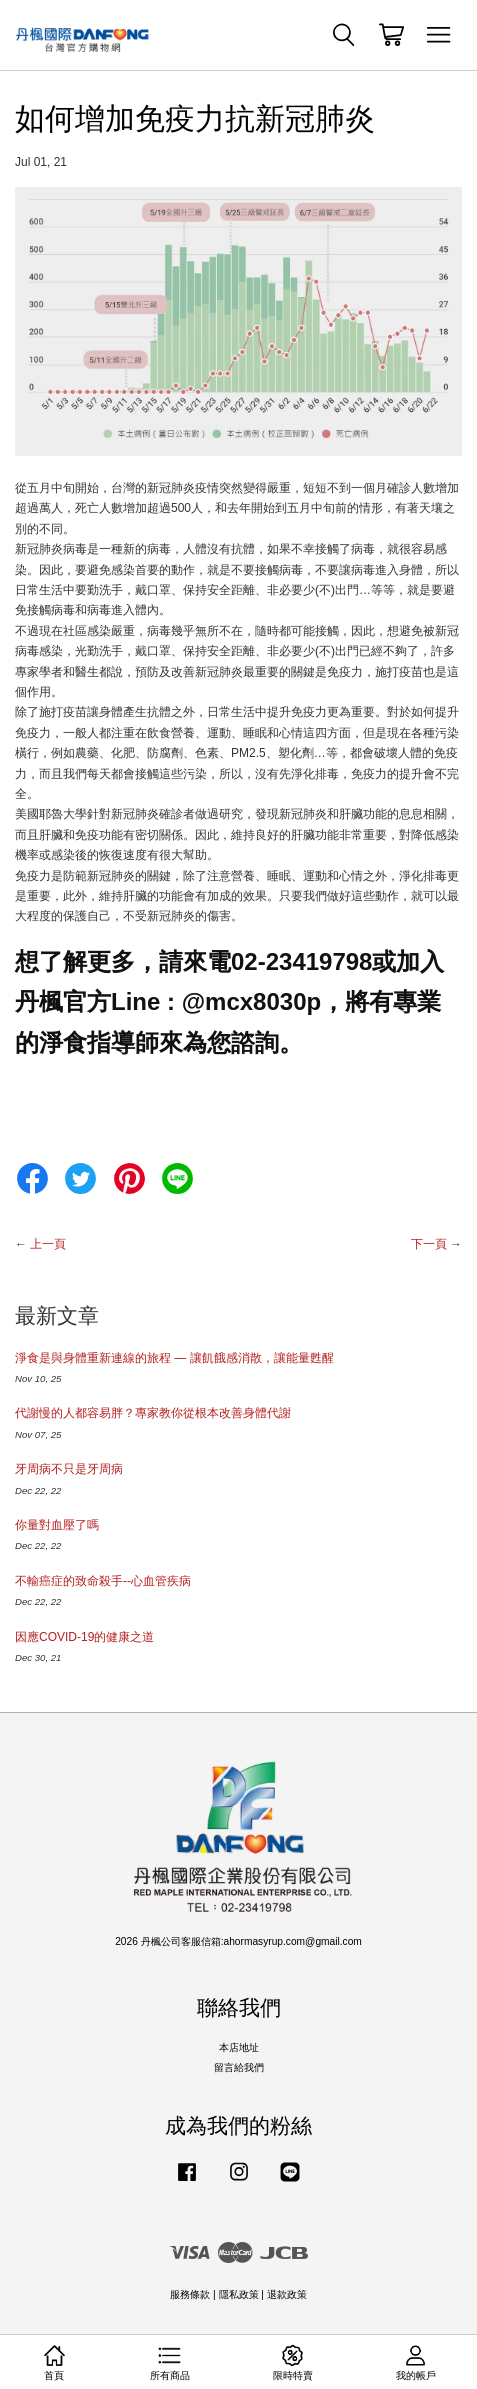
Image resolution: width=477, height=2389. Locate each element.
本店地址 (239, 2047)
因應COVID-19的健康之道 (84, 1637)
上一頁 (48, 1244)
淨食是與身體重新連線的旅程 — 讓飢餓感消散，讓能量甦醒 (174, 1358)
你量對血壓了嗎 (57, 1525)
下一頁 (429, 1244)
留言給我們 (239, 2067)
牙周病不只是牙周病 (69, 1469)
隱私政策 (239, 2294)
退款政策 (287, 2294)
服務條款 (190, 2294)
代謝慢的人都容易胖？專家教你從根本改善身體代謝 (153, 1413)
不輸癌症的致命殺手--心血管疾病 (103, 1581)
